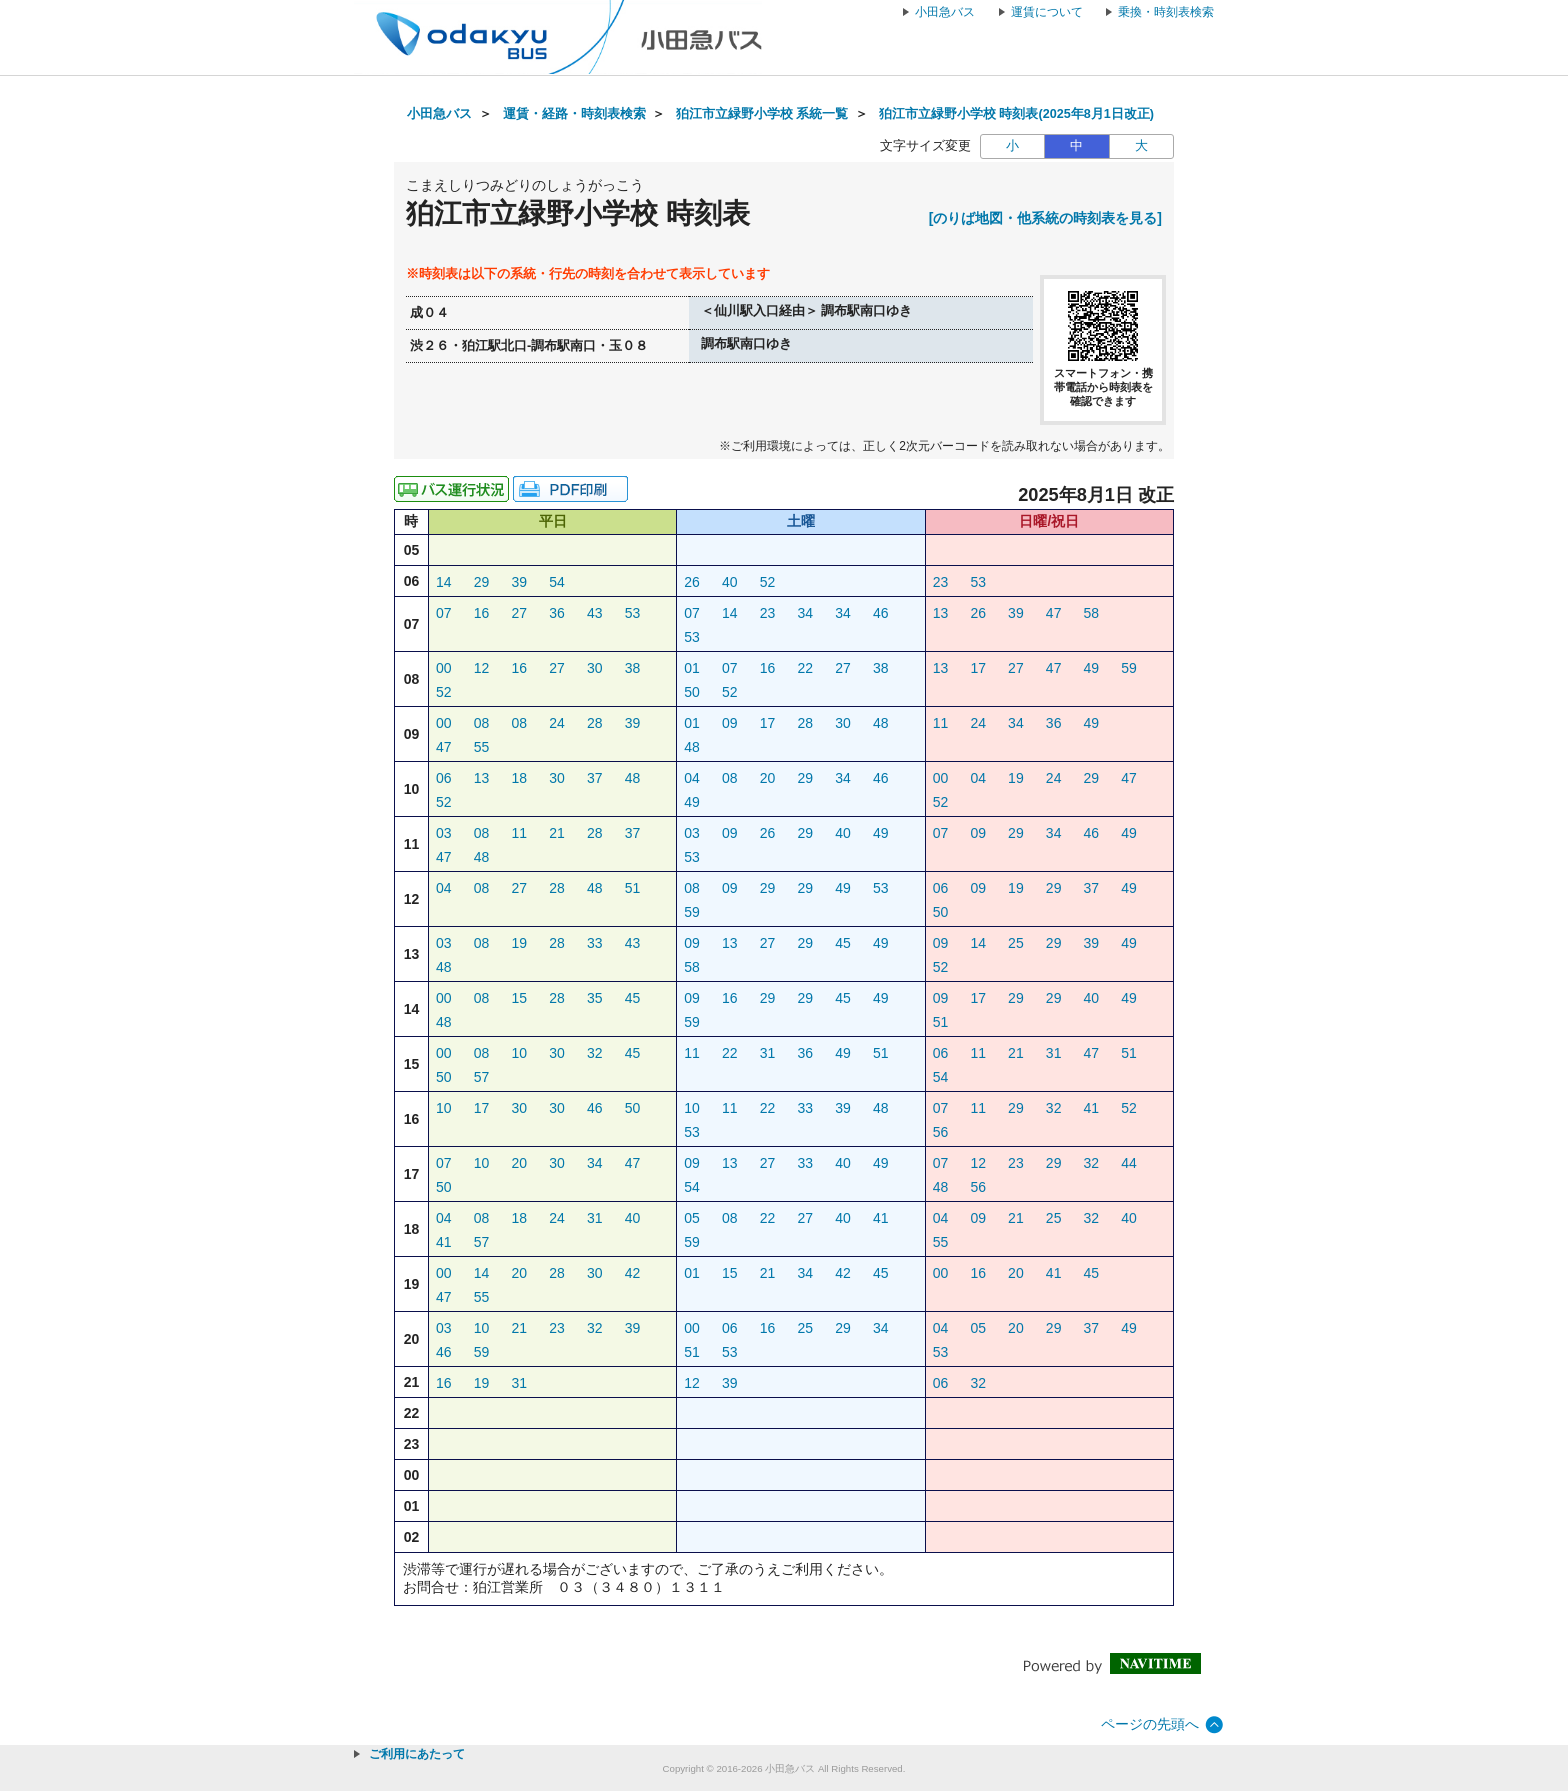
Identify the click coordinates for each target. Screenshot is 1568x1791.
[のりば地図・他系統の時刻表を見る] (1045, 218)
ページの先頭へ (1150, 1724)
